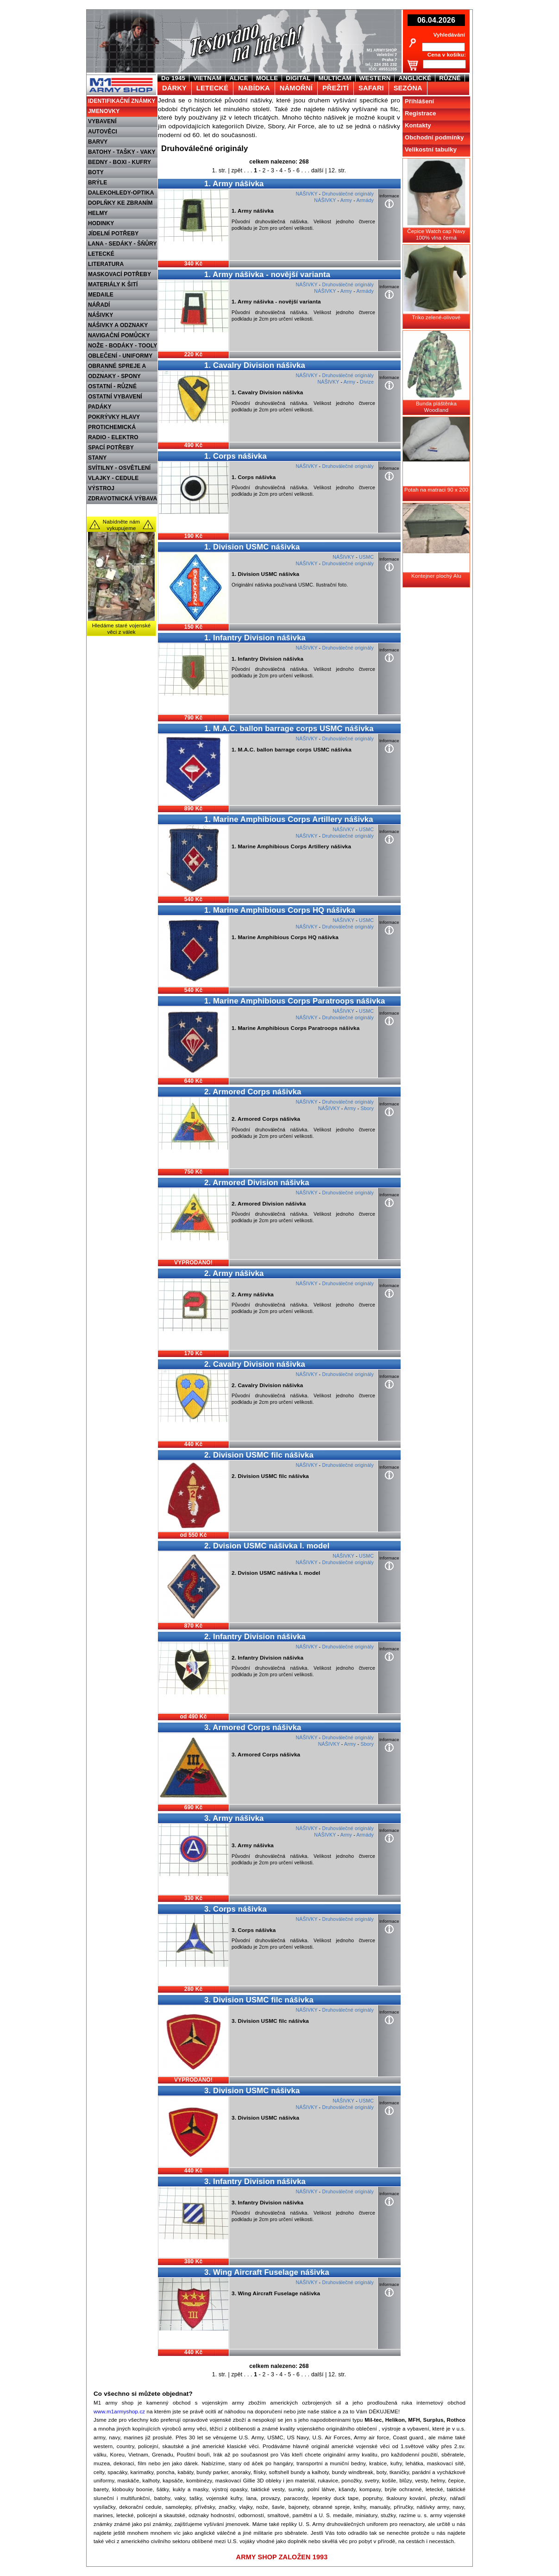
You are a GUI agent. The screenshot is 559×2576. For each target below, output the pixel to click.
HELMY (98, 213)
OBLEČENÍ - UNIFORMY (120, 356)
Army (346, 200)
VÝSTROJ (101, 488)
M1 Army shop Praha (120, 78)
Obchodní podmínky (434, 137)
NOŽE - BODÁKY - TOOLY (122, 345)
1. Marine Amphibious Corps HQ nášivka (279, 910)
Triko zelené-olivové (436, 317)
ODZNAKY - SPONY (114, 376)
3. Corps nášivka (235, 1909)
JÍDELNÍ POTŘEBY (113, 233)
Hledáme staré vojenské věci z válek (121, 629)
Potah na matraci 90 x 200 (436, 489)
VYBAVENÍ (102, 121)
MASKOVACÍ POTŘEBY (119, 274)
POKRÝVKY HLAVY (114, 417)
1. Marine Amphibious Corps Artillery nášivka (288, 819)
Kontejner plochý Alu (436, 576)
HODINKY (101, 223)
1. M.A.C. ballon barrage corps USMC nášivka (289, 728)
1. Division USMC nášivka (252, 547)
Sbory (367, 1108)
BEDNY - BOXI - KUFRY (119, 162)
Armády (365, 200)
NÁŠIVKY (100, 315)
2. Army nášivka (234, 1273)
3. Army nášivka (234, 1818)
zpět (236, 170)
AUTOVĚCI (102, 131)
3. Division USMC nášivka (252, 2090)
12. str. (337, 170)
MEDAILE (100, 294)
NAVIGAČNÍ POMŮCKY (119, 335)
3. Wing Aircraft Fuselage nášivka (266, 2272)
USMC (366, 557)
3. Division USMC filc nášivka (259, 1999)
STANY (97, 458)
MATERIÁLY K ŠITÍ (113, 284)
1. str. (219, 170)
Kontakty (418, 125)
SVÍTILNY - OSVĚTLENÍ (119, 468)
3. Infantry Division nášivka (255, 2181)
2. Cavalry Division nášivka (254, 1364)
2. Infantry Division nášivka (255, 1636)
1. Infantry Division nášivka (255, 637)
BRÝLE (97, 182)
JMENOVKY (104, 111)
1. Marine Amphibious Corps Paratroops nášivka (294, 1001)
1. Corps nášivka (235, 456)
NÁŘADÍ (99, 305)
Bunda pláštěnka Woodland (436, 407)
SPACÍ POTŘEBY (111, 447)
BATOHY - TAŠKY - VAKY (122, 152)
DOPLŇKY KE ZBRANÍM (120, 203)
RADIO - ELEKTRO (113, 437)
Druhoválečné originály (348, 193)
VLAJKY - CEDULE (113, 478)
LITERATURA (106, 264)
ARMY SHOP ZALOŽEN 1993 (282, 2557)
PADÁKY (100, 407)
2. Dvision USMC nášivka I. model (267, 1545)
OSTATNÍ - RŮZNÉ (112, 386)
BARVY (98, 142)
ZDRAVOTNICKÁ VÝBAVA (122, 498)
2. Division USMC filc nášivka (259, 1455)
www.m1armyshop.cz (119, 2411)
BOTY (96, 172)
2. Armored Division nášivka (256, 1182)
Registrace (420, 113)
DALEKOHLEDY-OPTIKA (121, 192)
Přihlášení (419, 101)
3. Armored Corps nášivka (252, 1727)
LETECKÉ (101, 254)
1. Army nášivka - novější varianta (267, 274)
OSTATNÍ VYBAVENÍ (115, 396)
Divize (367, 382)
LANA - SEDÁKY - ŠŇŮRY (122, 243)
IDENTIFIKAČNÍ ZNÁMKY (122, 101)
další (317, 170)
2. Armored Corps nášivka (252, 1091)
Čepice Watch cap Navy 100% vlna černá (436, 234)
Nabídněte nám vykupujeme (121, 525)
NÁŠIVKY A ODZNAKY (118, 325)
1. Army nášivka (234, 183)
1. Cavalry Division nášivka (254, 365)
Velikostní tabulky (431, 149)
